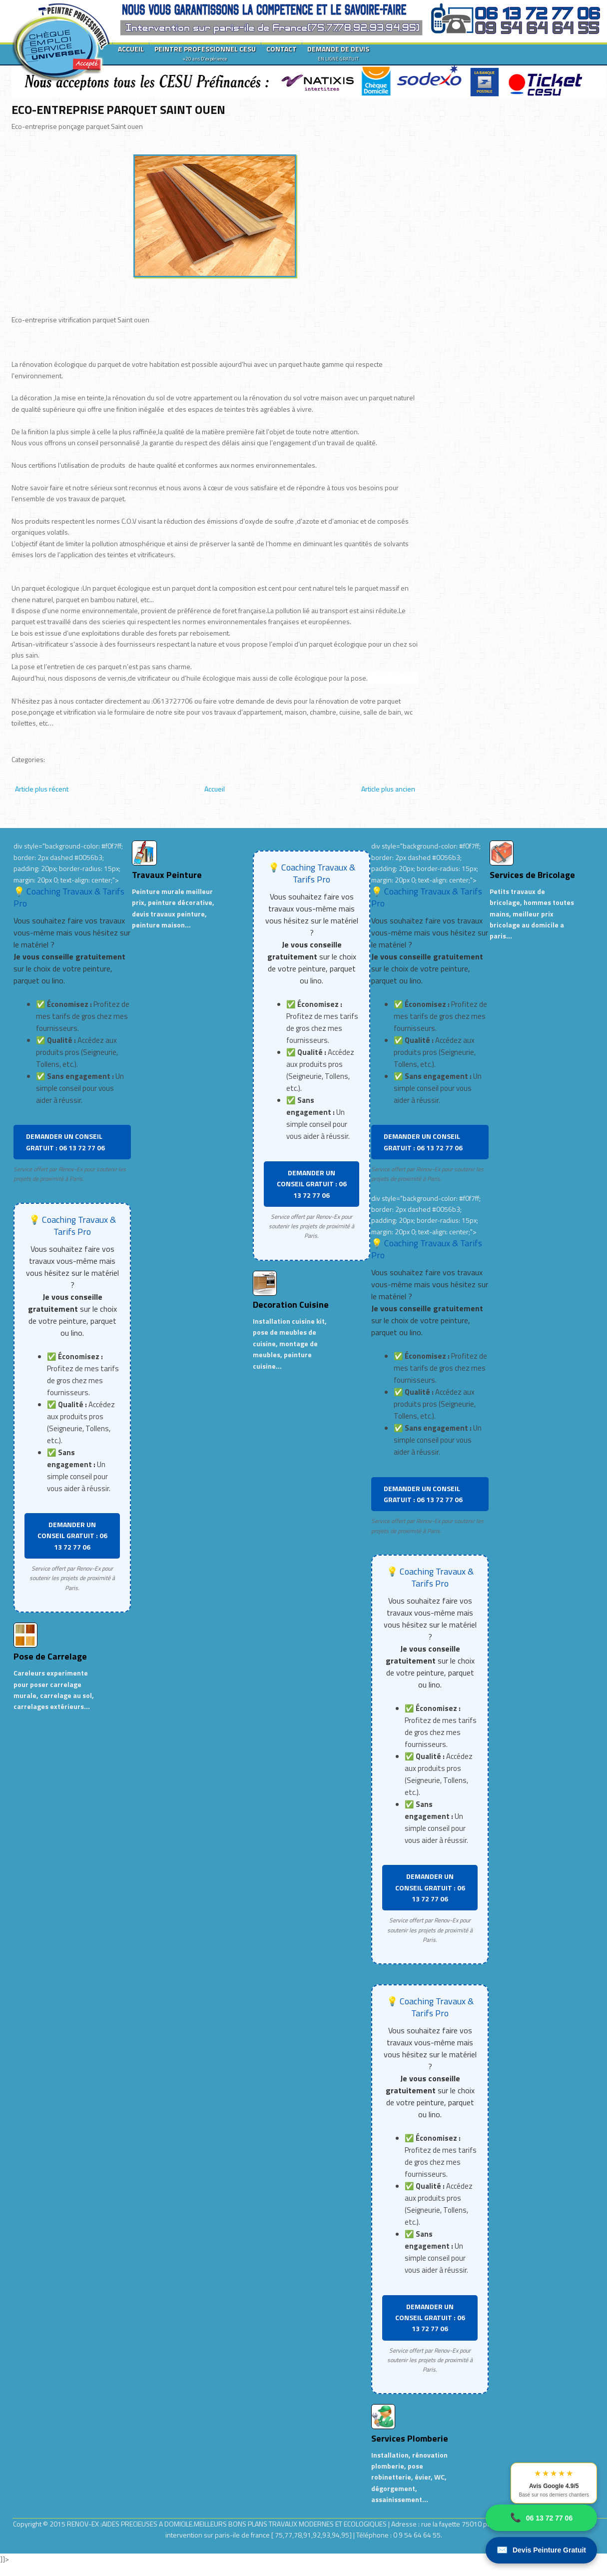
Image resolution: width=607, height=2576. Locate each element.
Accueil (214, 789)
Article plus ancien (388, 789)
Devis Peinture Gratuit (541, 2550)
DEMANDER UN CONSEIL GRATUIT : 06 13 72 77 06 (65, 1141)
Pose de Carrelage (50, 1656)
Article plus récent (41, 789)
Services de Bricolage (532, 874)
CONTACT (281, 48)
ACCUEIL (131, 48)
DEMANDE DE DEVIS (338, 52)
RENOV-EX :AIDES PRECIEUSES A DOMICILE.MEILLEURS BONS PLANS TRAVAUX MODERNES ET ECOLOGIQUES (227, 2524)
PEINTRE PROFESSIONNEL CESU (205, 52)
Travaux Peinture (167, 874)
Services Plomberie (409, 2438)
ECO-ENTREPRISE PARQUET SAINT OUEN (118, 109)
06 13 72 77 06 (541, 2518)
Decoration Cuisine (291, 1304)
